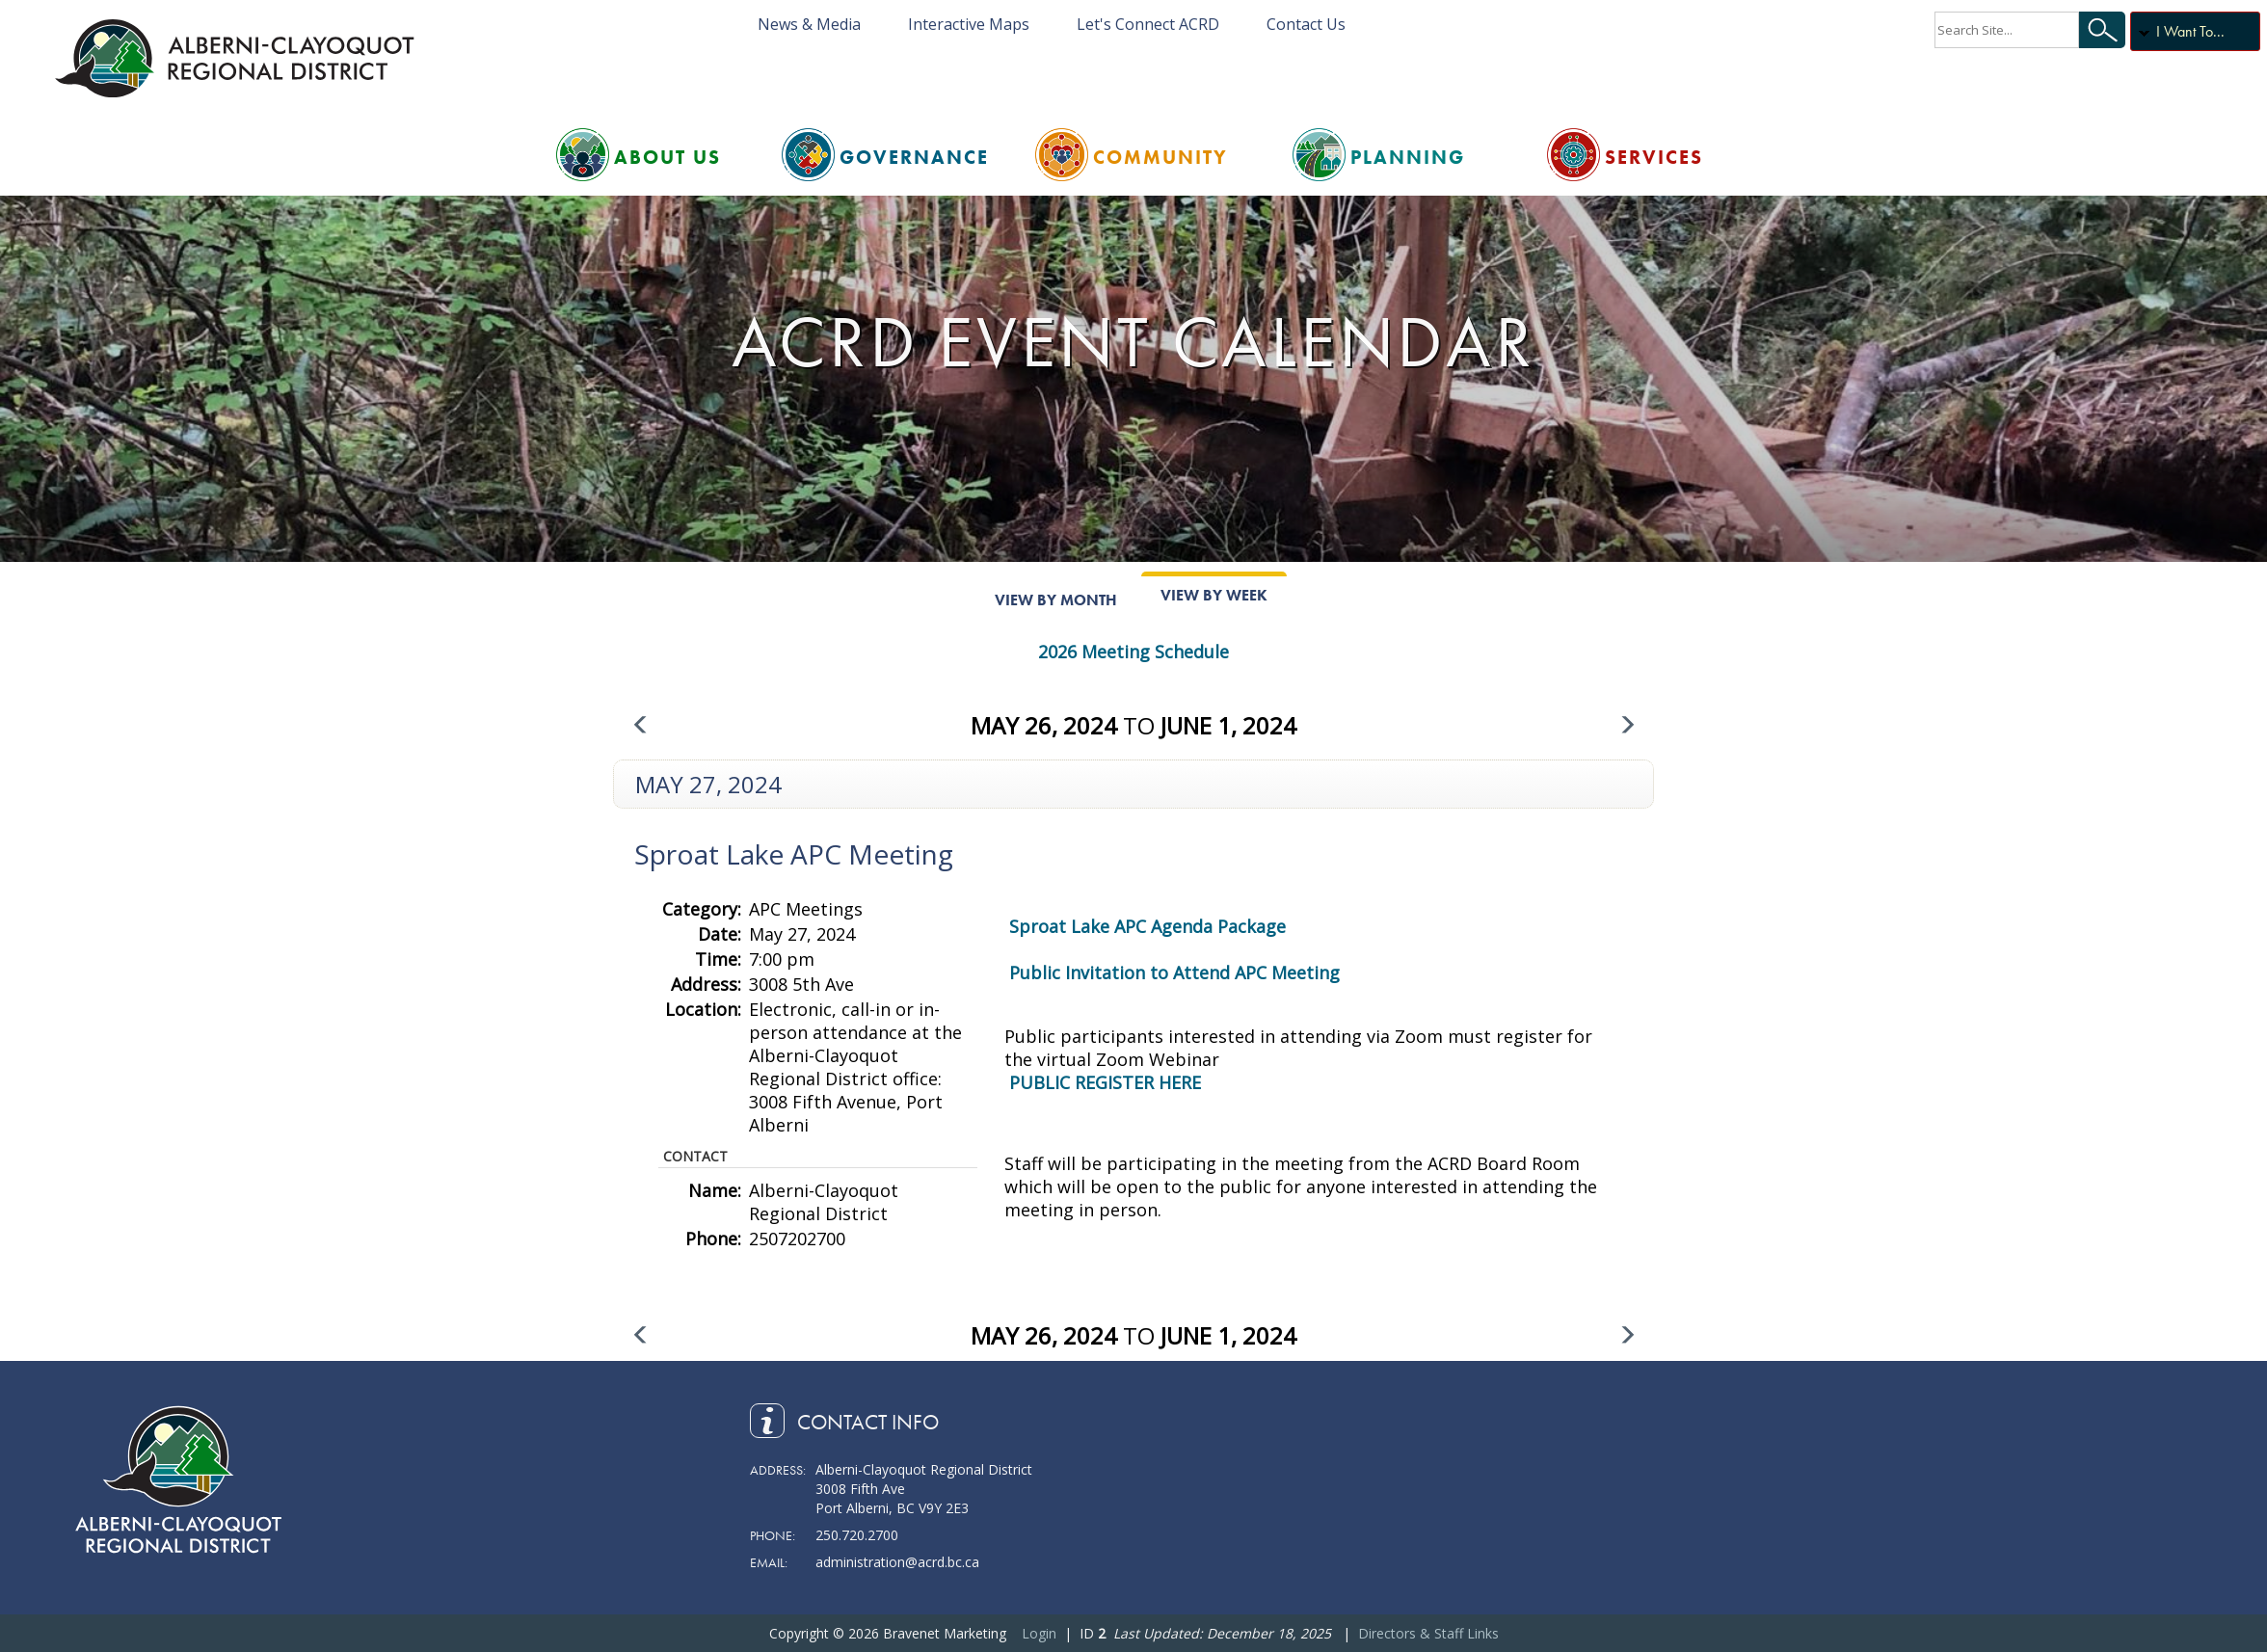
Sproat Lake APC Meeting (793, 854)
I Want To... (2190, 31)
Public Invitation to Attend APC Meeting (1174, 972)
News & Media (809, 24)
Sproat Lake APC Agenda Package (1147, 926)
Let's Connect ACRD (1148, 24)
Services (1654, 157)
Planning (1407, 157)
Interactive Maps (968, 24)
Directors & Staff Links (1428, 1633)
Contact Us (1306, 24)
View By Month (1056, 600)
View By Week (1213, 595)
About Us (667, 157)
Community (1160, 157)
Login (1039, 1633)
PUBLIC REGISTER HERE (1105, 1082)
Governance (914, 157)
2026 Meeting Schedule (1133, 651)
